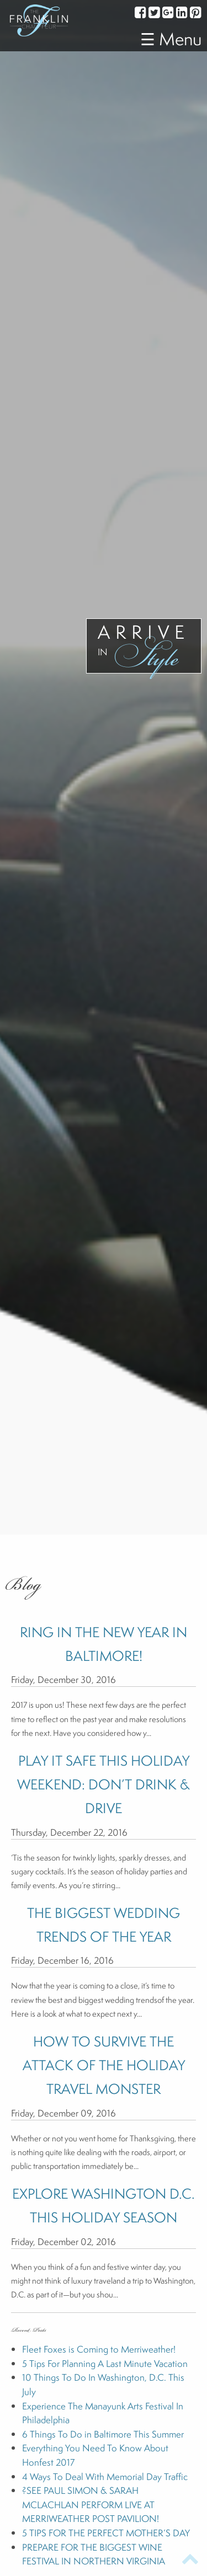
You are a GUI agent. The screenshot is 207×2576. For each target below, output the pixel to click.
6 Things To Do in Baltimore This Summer (103, 2434)
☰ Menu (170, 38)
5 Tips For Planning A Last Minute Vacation (105, 2363)
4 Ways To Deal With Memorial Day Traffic (105, 2476)
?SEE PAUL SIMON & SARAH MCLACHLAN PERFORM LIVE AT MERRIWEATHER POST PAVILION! (90, 2504)
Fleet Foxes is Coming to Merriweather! (99, 2349)
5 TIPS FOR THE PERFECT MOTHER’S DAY (106, 2532)
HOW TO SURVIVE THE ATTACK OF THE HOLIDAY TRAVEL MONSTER (104, 2065)
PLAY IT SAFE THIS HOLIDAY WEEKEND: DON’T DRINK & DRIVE (103, 1784)
